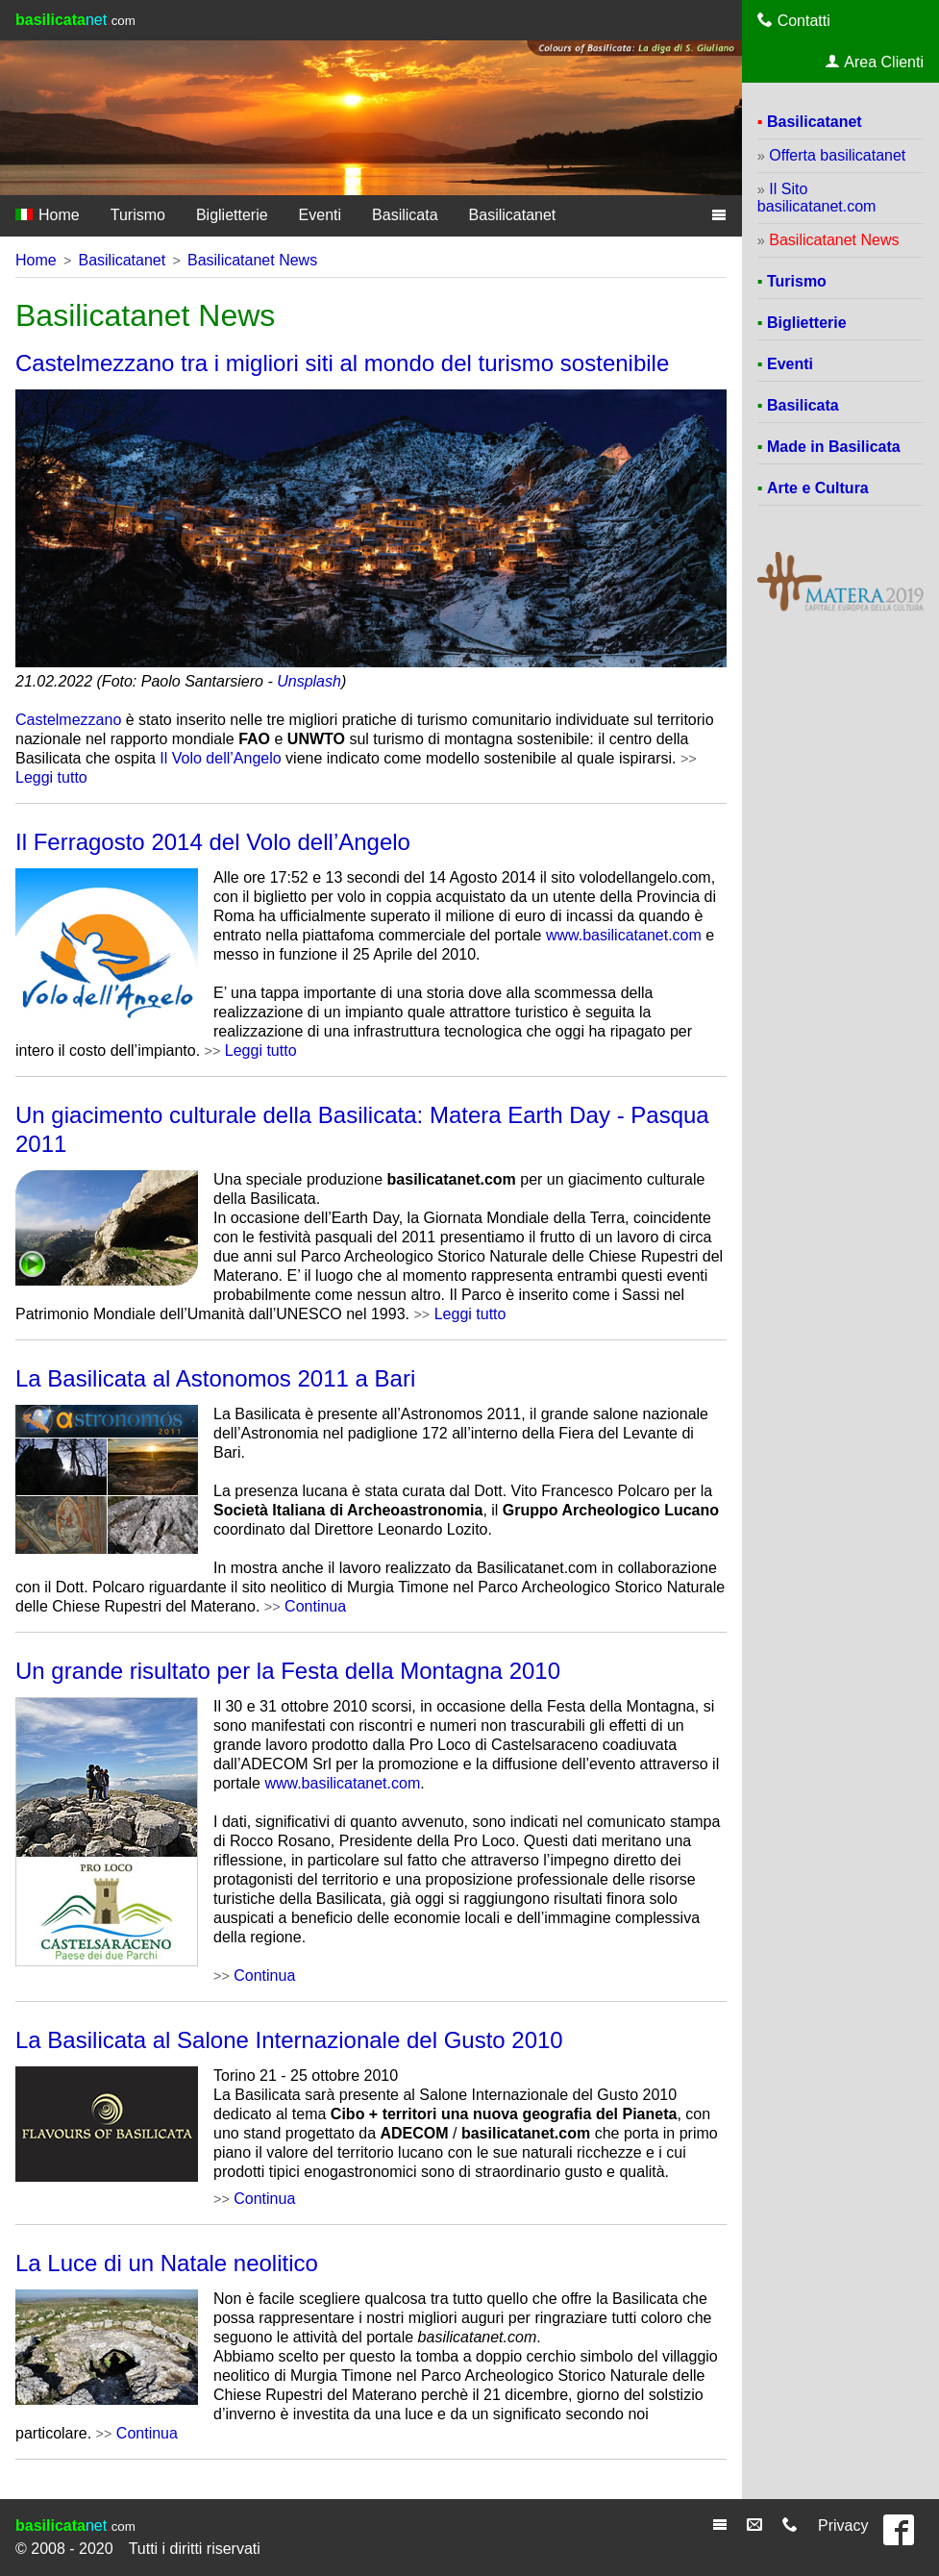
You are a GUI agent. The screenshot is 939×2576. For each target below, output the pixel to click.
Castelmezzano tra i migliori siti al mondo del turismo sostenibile (342, 363)
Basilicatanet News (252, 260)
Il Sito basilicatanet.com (817, 197)
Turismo (138, 215)
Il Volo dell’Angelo (220, 758)
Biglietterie (232, 215)
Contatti (793, 20)
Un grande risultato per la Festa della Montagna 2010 (287, 1671)
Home (47, 215)
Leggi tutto (51, 777)
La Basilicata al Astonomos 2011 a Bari (215, 1378)
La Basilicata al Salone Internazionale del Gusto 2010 (289, 2040)
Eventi (320, 215)
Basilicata (404, 215)
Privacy (843, 2525)
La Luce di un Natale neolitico (166, 2263)
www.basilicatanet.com (624, 935)
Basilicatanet (512, 215)
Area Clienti (875, 61)
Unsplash (309, 681)
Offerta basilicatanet (837, 155)
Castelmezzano (68, 720)
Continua (315, 1606)
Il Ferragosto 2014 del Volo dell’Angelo (212, 842)
